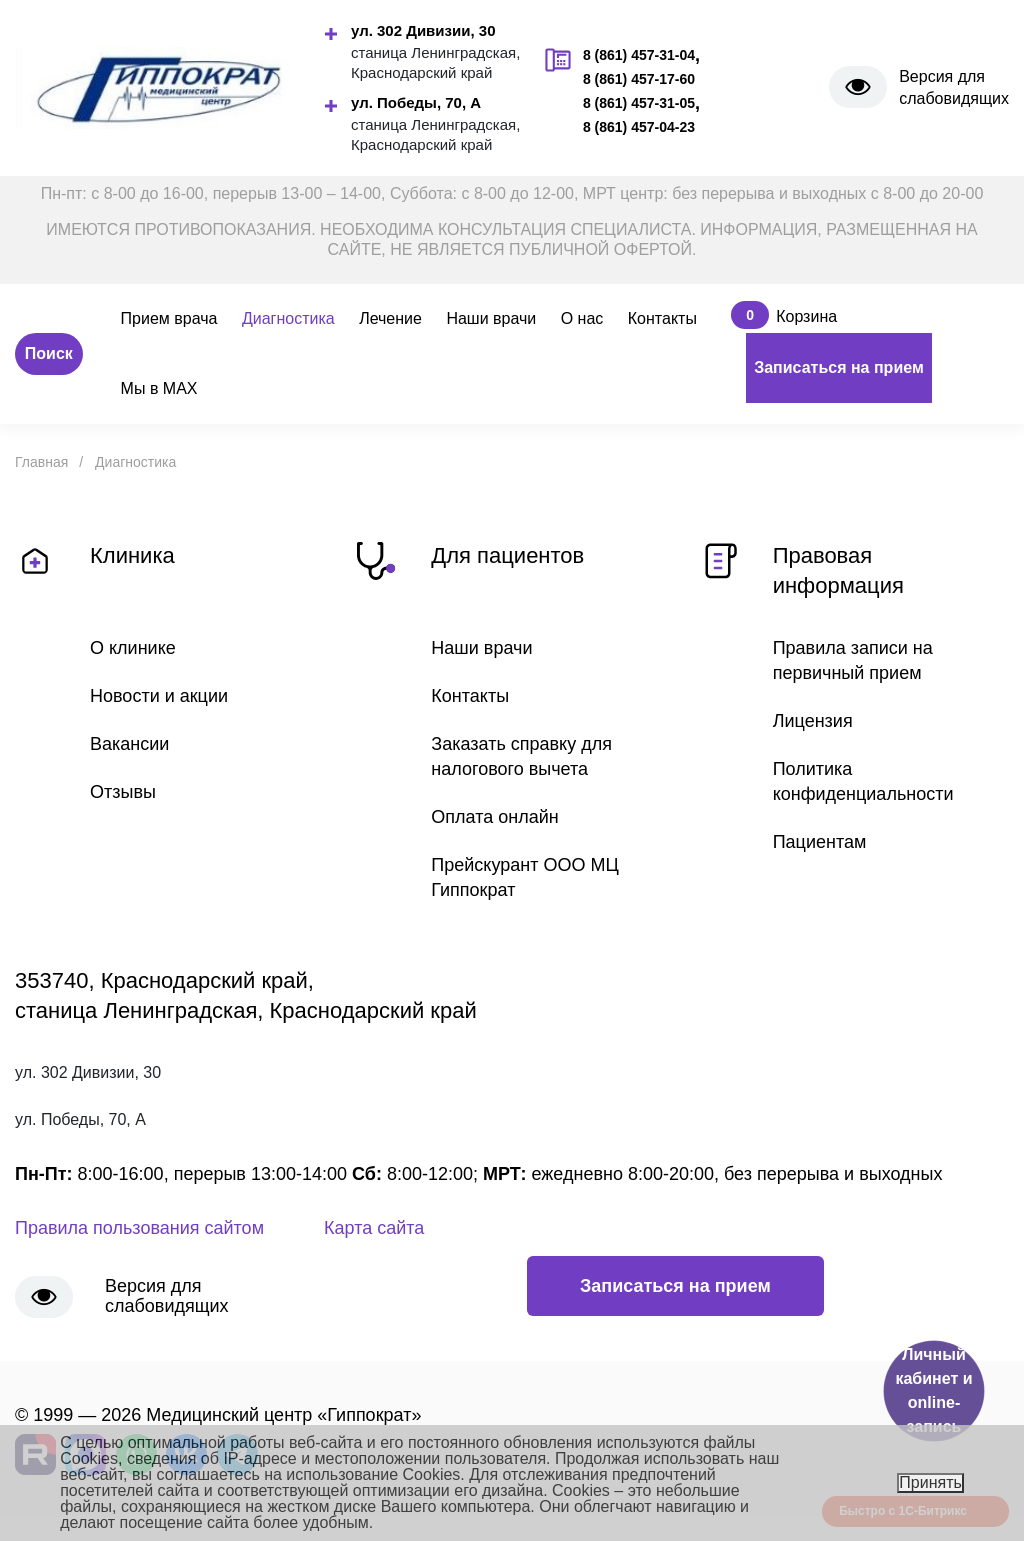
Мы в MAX (159, 388)
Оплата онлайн (494, 817)
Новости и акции (159, 696)
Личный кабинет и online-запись (933, 1390)
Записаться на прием (839, 367)
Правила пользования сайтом (139, 1228)
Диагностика (288, 318)
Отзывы (123, 792)
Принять (930, 1482)
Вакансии (129, 744)
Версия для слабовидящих (954, 87)
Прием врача (169, 318)
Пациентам (820, 842)
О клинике (133, 648)
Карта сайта (374, 1228)
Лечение (390, 318)
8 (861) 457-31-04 (639, 55)
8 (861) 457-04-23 (639, 127)
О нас (582, 318)
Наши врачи (491, 318)
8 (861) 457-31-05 (639, 103)
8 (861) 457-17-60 (639, 79)
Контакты (662, 318)
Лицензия (813, 721)
